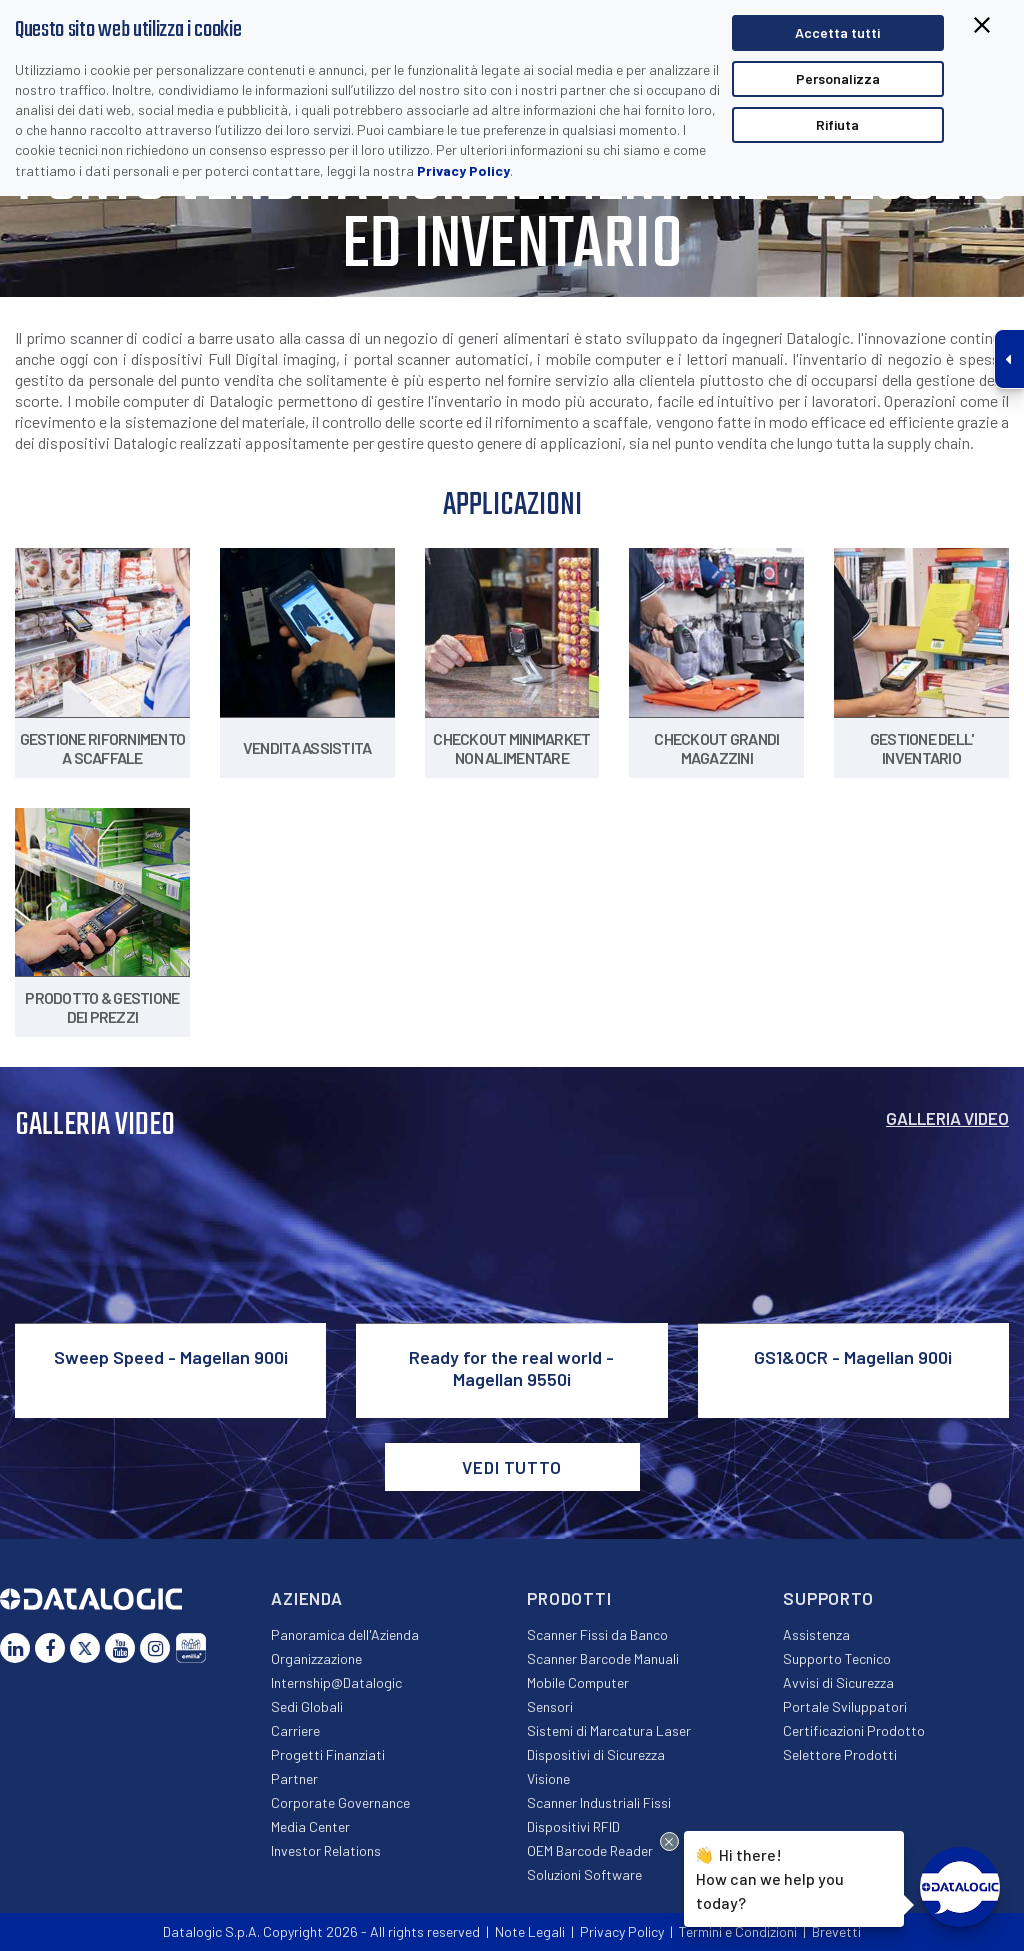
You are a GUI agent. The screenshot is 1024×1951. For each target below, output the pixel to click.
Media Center (310, 1826)
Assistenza (816, 1634)
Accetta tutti (837, 32)
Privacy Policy (463, 170)
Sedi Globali (307, 1706)
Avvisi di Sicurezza (838, 1682)
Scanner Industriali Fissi (599, 1802)
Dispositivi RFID (573, 1826)
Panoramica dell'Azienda (345, 1634)
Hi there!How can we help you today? (770, 1876)
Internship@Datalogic (336, 1682)
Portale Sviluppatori (845, 1706)
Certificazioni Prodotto (854, 1730)
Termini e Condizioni (738, 1931)
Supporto (828, 1598)
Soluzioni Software (584, 1874)
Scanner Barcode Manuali (603, 1658)
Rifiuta (837, 124)
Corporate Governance (340, 1802)
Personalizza (838, 78)
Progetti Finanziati (328, 1754)
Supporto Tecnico (837, 1658)
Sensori (550, 1706)
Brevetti (836, 1931)
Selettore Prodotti (840, 1754)
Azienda (307, 1598)
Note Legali (530, 1931)
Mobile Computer (578, 1682)
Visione (548, 1778)
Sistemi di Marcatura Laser (609, 1730)
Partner (294, 1778)
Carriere (295, 1730)
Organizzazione (316, 1658)
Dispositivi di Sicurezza (596, 1754)
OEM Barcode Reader (590, 1850)
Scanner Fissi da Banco (597, 1634)
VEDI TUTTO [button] (512, 1467)
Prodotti (569, 1598)
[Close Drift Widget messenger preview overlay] (669, 1841)
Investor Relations (326, 1850)
